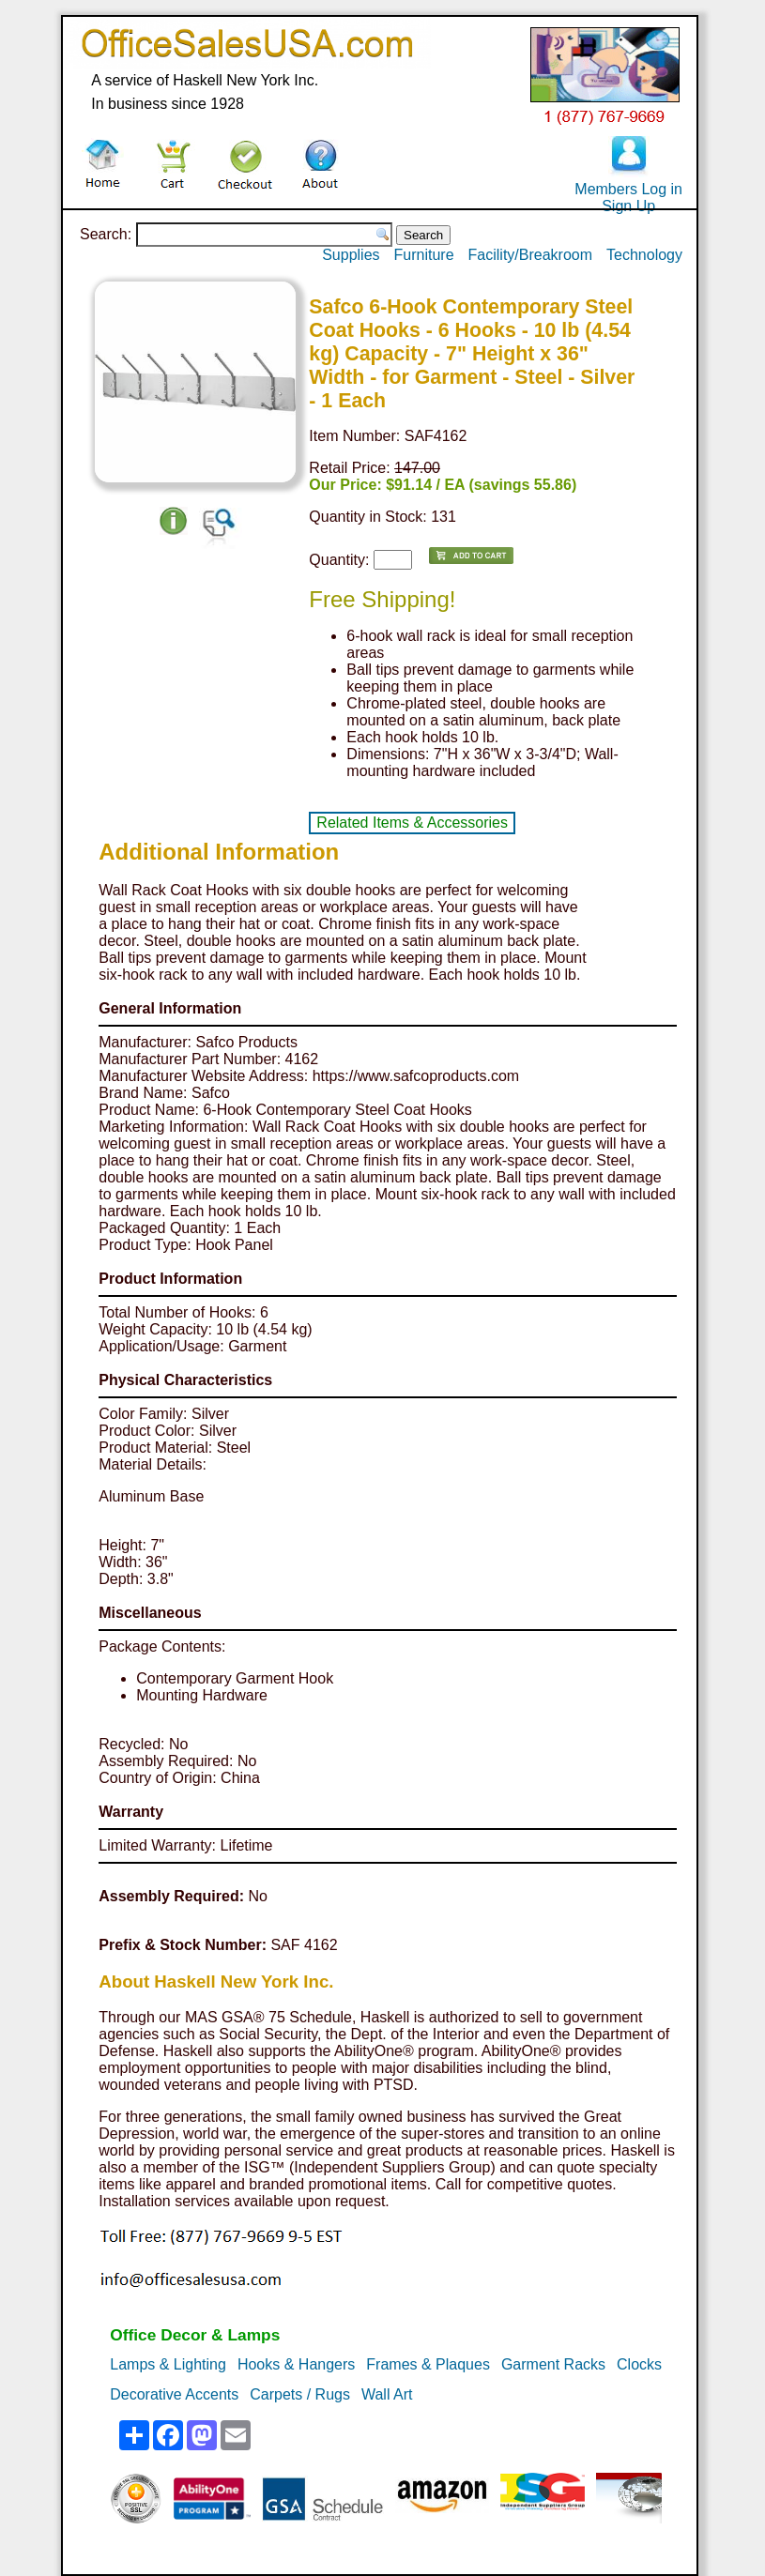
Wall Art (387, 2394)
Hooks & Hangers (296, 2364)
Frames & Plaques (428, 2364)
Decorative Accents (174, 2394)
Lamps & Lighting (168, 2364)
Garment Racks (553, 2364)
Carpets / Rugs (300, 2394)
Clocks (639, 2364)
